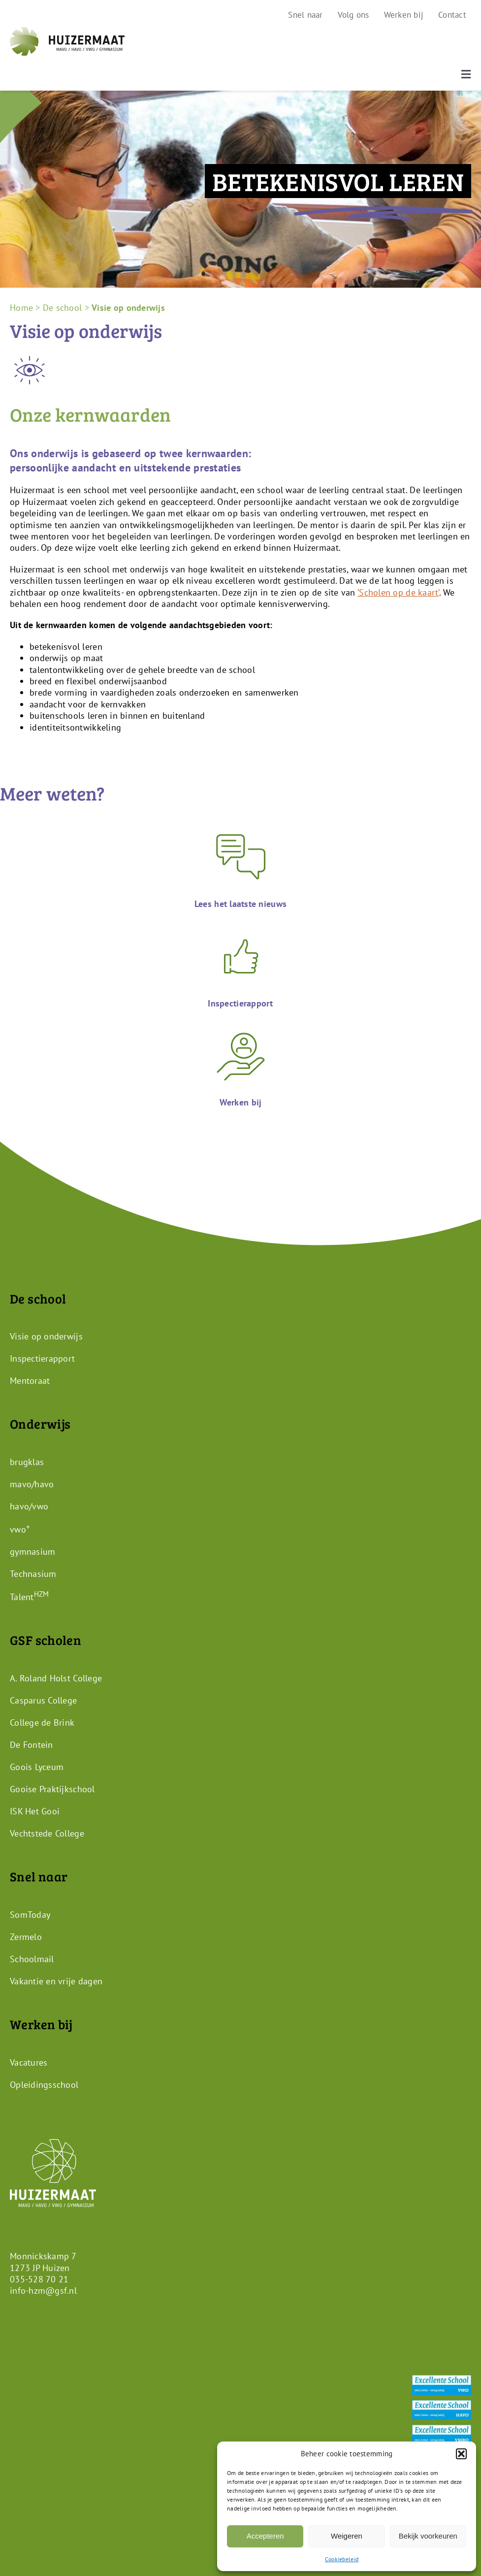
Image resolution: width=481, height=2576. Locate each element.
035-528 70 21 (39, 2279)
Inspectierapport (42, 1358)
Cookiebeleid (341, 2559)
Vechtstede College (47, 1833)
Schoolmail (32, 1959)
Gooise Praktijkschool (52, 1789)
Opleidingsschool (44, 2084)
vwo (20, 1529)
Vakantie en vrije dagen (56, 1981)
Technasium (33, 1573)
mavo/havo (32, 1484)
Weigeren (346, 2536)
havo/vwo (29, 1506)
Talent (29, 1597)
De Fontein (31, 1744)
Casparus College (43, 1700)
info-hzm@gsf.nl (43, 2290)
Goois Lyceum (37, 1767)
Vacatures (28, 2062)
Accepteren (265, 2536)
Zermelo (26, 1936)
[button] (461, 2454)
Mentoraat (30, 1380)
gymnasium (32, 1551)
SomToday (30, 1914)
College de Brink (42, 1722)
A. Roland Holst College (56, 1678)
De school (62, 307)
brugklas (27, 1462)
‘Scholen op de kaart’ (398, 592)
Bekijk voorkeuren (428, 2536)
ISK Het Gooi (35, 1811)
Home (21, 307)
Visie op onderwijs (46, 1336)
